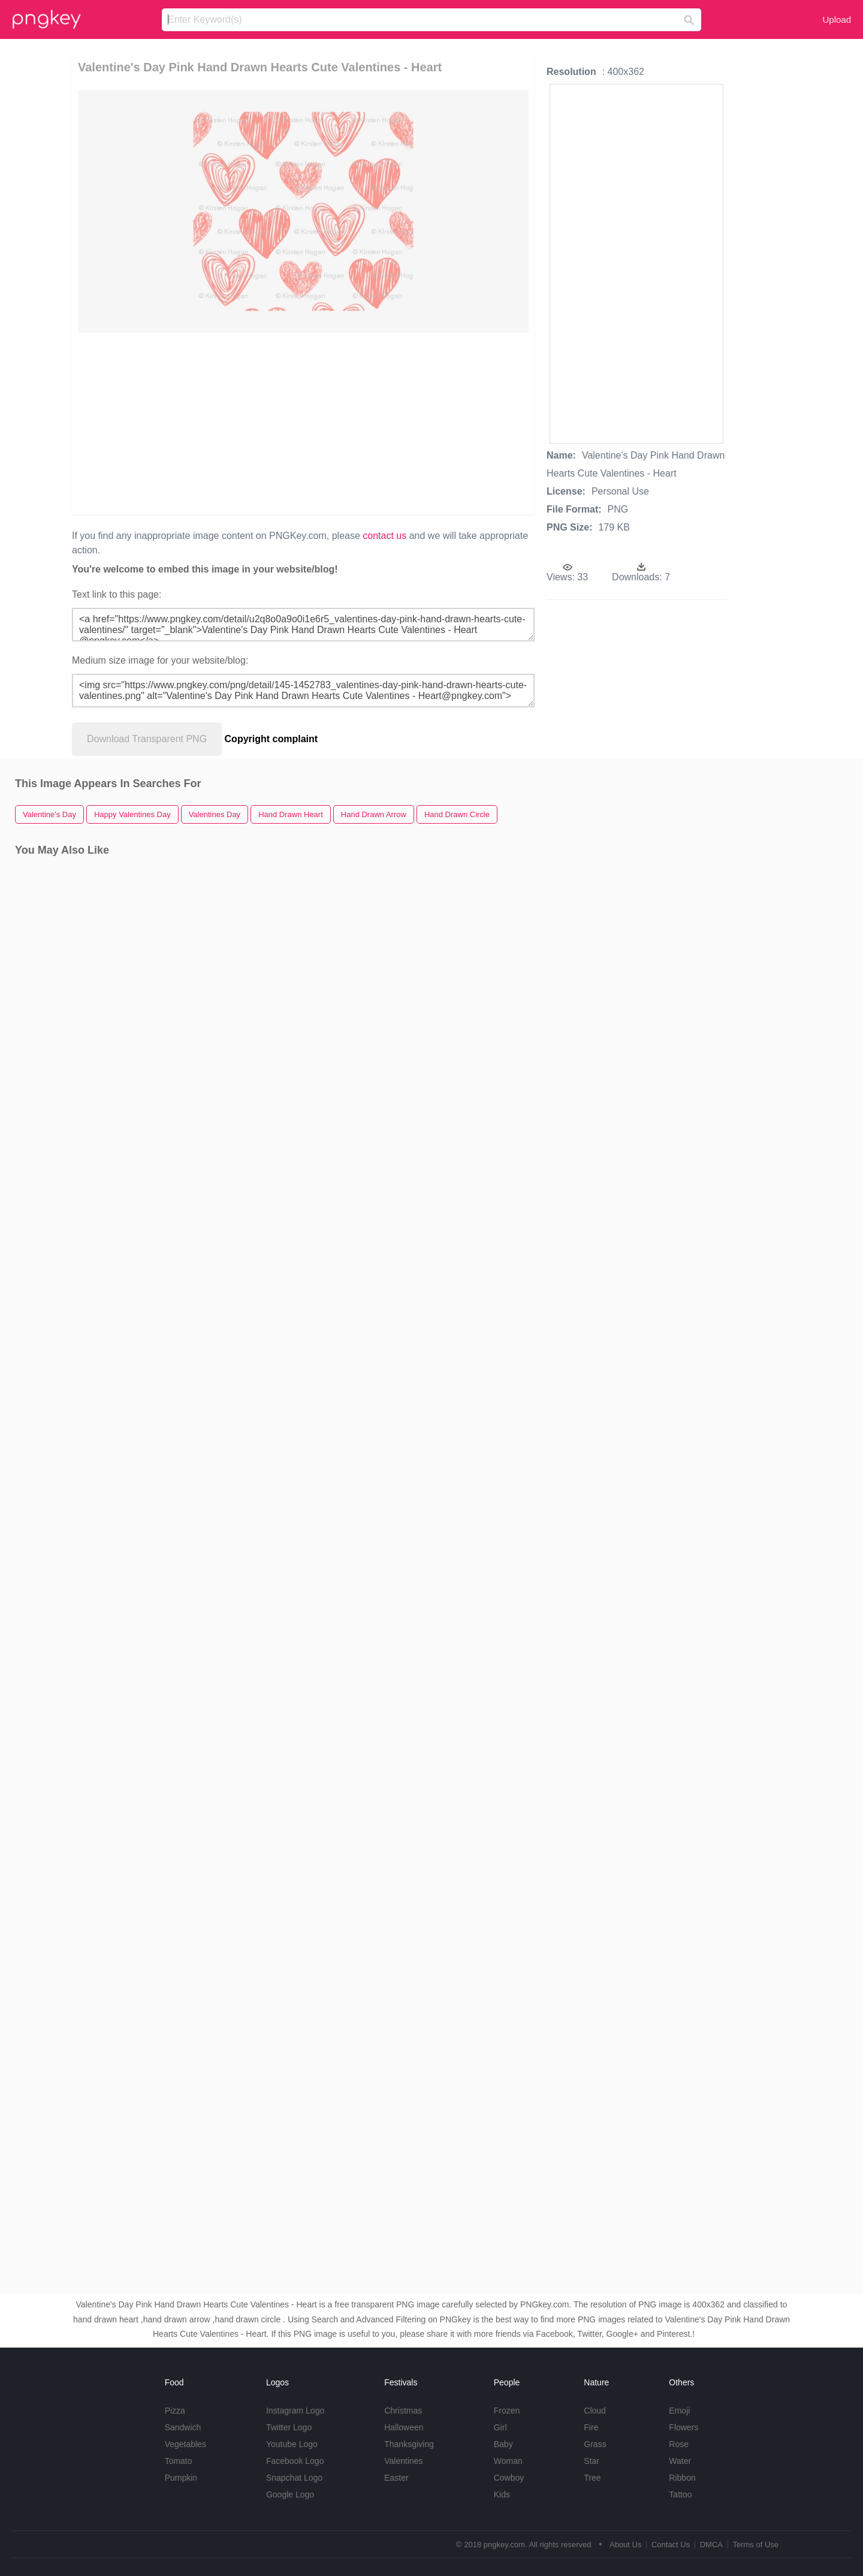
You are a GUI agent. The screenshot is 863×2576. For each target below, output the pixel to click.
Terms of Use (755, 2544)
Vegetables (185, 2444)
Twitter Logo (289, 2427)
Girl (500, 2427)
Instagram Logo (295, 2410)
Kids (502, 2494)
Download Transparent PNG (147, 739)
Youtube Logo (292, 2444)
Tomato (178, 2461)
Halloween (403, 2427)
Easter (396, 2477)
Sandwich (183, 2427)
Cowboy (509, 2477)
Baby (503, 2444)
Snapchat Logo (294, 2477)
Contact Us (670, 2544)
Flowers (683, 2427)
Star (591, 2461)
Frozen (507, 2410)
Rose (679, 2444)
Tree (592, 2477)
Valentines (403, 2461)
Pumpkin (181, 2477)
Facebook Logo (295, 2461)
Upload (836, 19)
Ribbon (682, 2477)
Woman (508, 2461)
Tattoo (680, 2494)
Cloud (595, 2410)
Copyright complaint (271, 739)
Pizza (175, 2410)
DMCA (711, 2544)
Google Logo (290, 2494)
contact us (384, 536)
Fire (591, 2427)
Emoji (679, 2410)
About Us (625, 2544)
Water (680, 2461)
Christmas (403, 2410)
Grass (595, 2444)
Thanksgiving (409, 2444)
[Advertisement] (216, 423)
